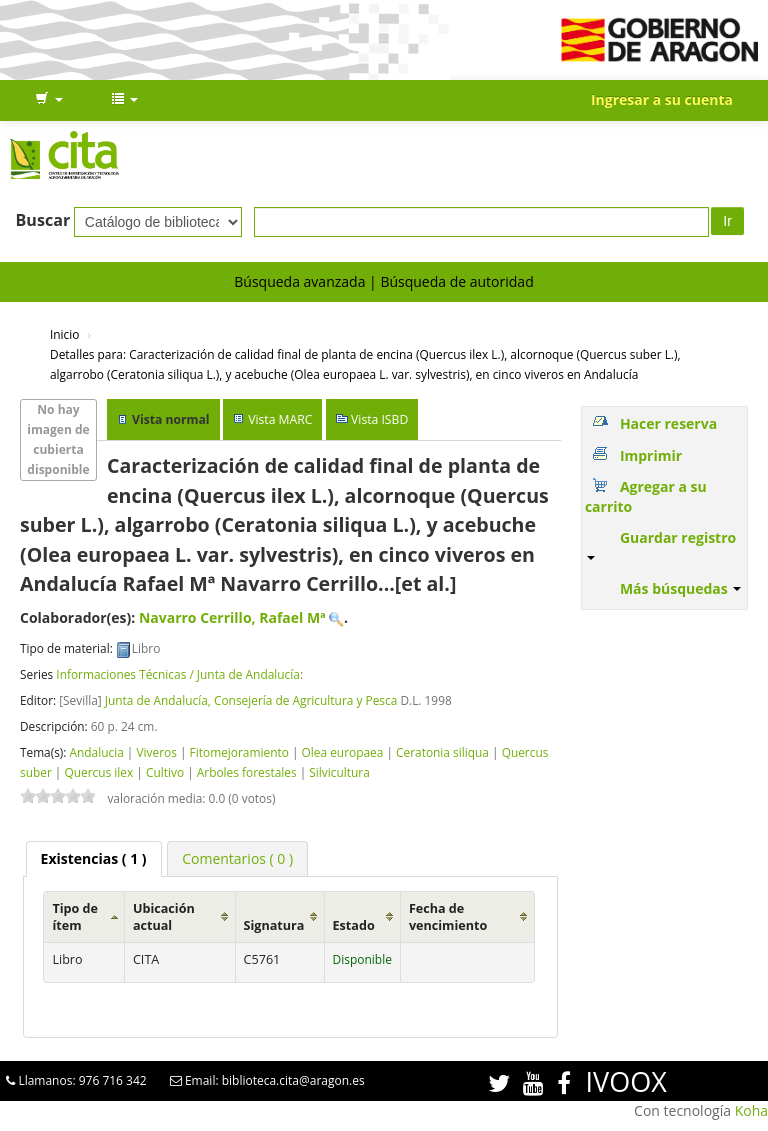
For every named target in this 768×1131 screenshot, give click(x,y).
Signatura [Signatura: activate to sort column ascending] (274, 925)
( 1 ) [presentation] (94, 858)
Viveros (157, 752)
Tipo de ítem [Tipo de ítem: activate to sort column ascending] (75, 917)
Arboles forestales (247, 772)
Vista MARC (280, 419)
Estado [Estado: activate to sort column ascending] (354, 925)
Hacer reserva (668, 423)
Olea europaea (343, 752)
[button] (49, 100)
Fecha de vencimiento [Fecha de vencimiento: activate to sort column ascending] (448, 917)
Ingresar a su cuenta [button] (662, 99)
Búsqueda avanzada (299, 281)
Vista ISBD (379, 419)
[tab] (94, 859)
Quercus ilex (99, 772)
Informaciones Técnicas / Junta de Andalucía (178, 674)
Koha (751, 1110)
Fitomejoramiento (239, 752)
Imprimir (651, 455)
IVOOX (626, 1081)
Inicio (64, 334)
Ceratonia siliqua (442, 752)
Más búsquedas (681, 588)
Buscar (43, 220)
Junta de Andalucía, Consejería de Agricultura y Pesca (251, 700)
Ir (727, 221)
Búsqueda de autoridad (456, 281)
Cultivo (165, 772)
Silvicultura (339, 772)
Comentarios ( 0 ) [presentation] (237, 858)
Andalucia (96, 752)
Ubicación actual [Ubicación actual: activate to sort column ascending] (164, 917)
